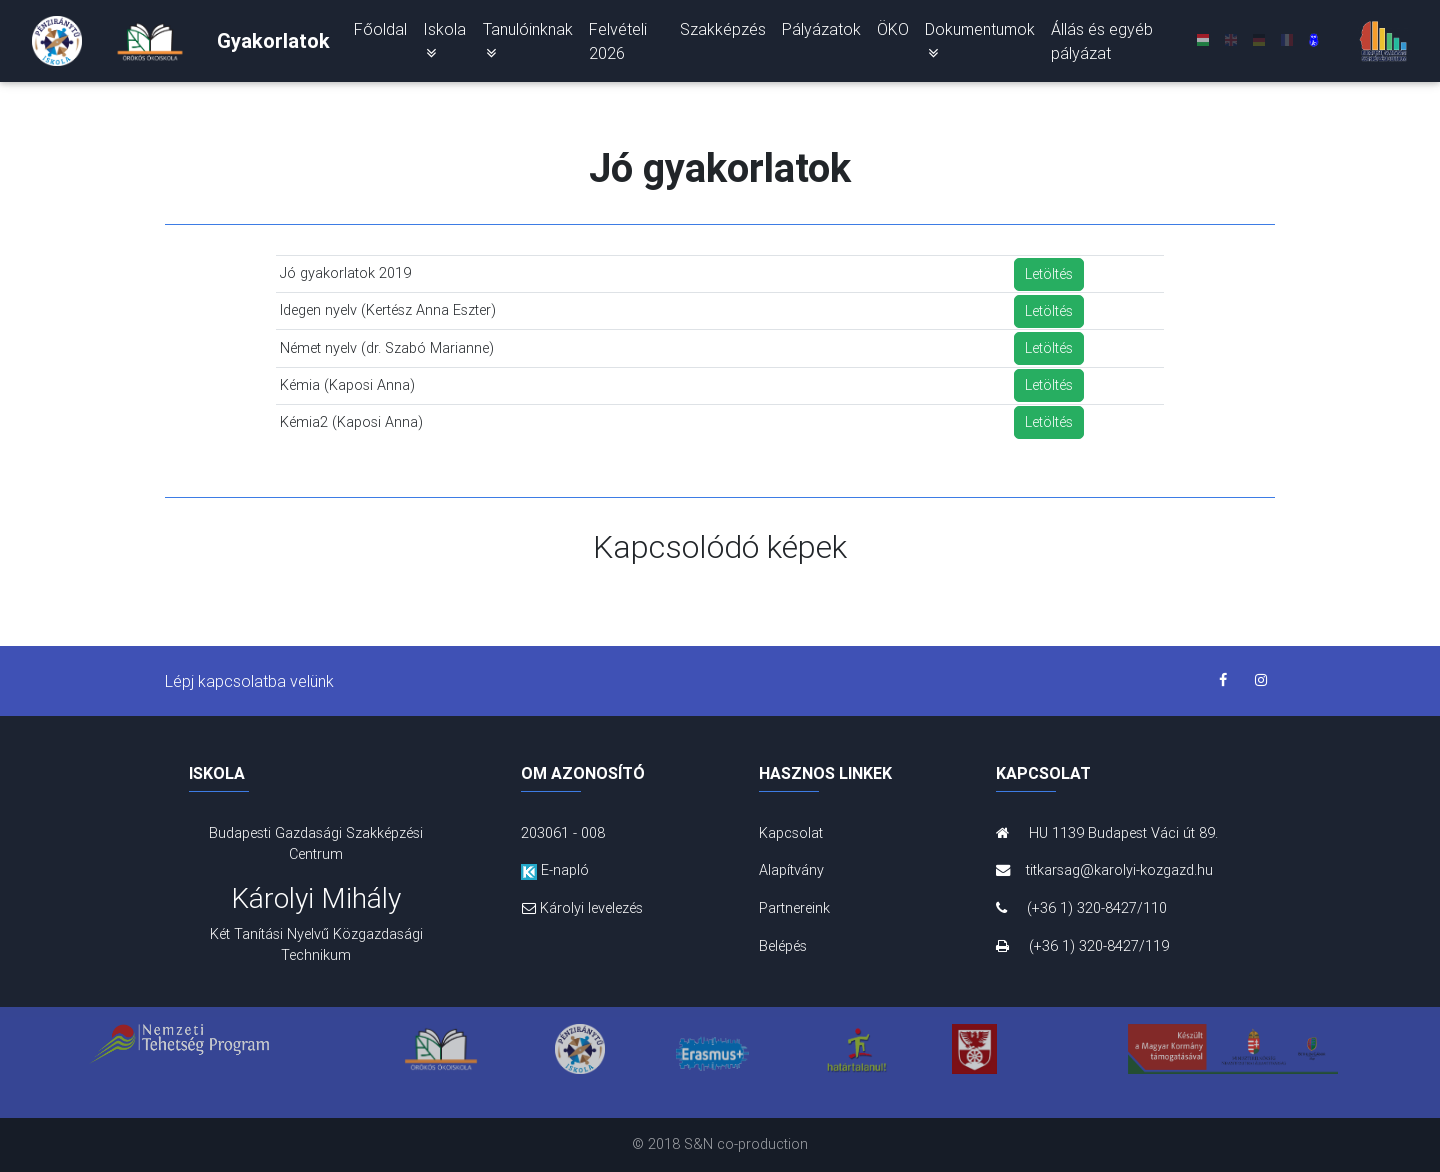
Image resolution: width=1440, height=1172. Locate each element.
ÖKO (893, 33)
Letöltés (1049, 274)
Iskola (444, 44)
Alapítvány (791, 870)
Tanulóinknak (528, 44)
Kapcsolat (791, 833)
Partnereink (794, 908)
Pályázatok (821, 33)
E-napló (555, 870)
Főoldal (380, 33)
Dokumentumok (980, 44)
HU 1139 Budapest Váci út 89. (1107, 833)
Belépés (783, 946)
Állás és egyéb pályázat (1102, 45)
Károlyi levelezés (582, 908)
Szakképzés (723, 33)
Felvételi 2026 (618, 45)
